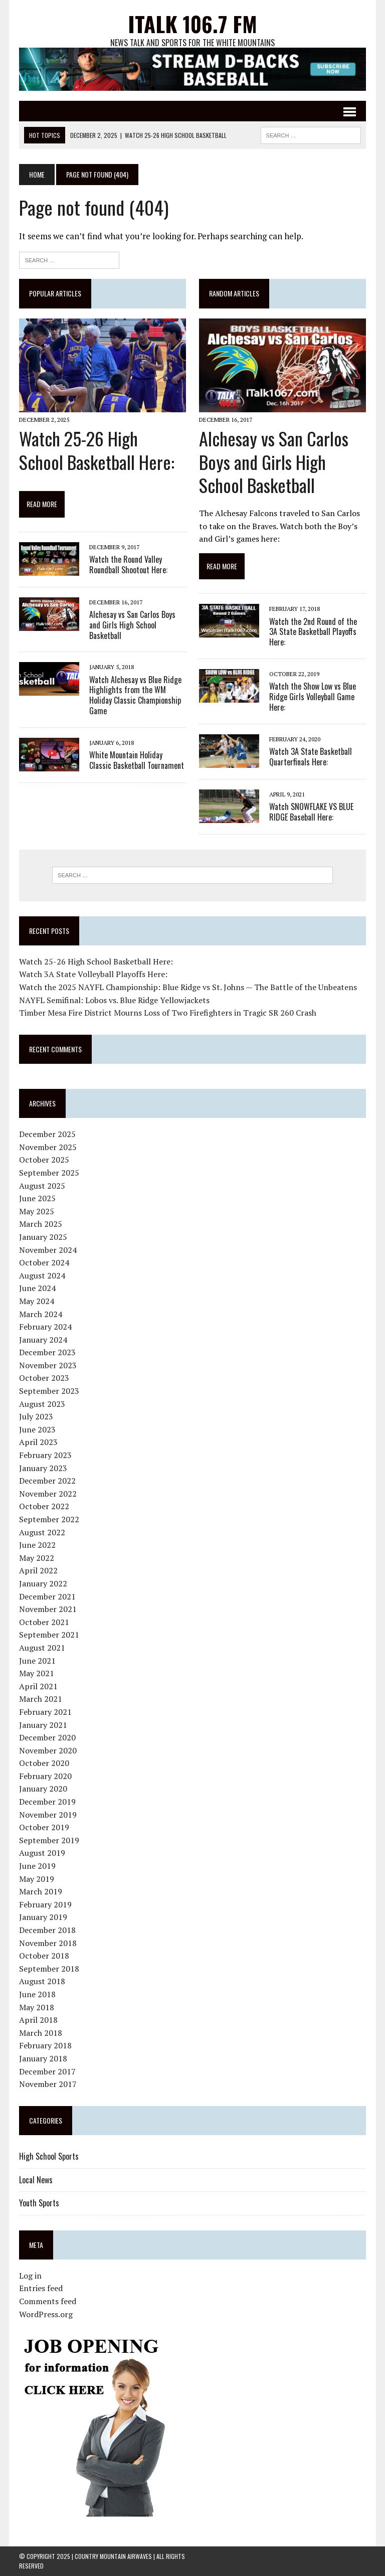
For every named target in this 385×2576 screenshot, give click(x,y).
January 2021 (43, 1724)
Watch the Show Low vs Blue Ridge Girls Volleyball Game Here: (312, 696)
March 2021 (40, 1698)
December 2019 (47, 1801)
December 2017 (47, 2071)
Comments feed (47, 2301)
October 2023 (44, 1377)
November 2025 (48, 1147)
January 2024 (43, 1339)
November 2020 (48, 1750)
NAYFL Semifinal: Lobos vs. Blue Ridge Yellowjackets (114, 1000)
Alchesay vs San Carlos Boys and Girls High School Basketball (132, 624)
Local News (36, 2180)
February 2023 (45, 1455)
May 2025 (36, 1211)
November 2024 (48, 1249)
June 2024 (37, 1288)
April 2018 (38, 2019)
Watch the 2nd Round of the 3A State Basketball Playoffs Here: (313, 632)
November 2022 (48, 1493)
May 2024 (36, 1301)
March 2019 (40, 1891)
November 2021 (48, 1609)
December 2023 (47, 1352)
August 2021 (42, 1647)
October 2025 (44, 1159)
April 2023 (38, 1441)
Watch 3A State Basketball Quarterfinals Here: (310, 756)
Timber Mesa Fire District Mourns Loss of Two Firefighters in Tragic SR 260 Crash (167, 1012)
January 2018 (43, 2058)
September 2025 (49, 1172)
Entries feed (41, 2288)
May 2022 (36, 1557)
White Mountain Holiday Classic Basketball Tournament (136, 760)
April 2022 (38, 1570)
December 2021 (47, 1596)
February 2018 (45, 2045)
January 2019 (43, 1916)
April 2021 (38, 1686)
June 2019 (37, 1865)
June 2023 (37, 1429)
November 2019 (48, 1814)
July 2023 (36, 1416)
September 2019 (49, 1840)
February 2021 (45, 1711)
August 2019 (42, 1852)
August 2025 (42, 1185)
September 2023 (49, 1390)
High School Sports (49, 2156)
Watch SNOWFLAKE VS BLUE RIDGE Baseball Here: (311, 811)
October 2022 (44, 1506)
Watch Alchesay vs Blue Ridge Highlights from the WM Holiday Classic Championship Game (135, 695)
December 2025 (47, 1134)
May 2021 (36, 1673)
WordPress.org (46, 2314)
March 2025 (40, 1223)
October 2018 (44, 1955)
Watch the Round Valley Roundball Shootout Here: (128, 564)
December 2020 (47, 1737)
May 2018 (36, 2007)
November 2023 (48, 1365)
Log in (30, 2275)
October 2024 (44, 1262)
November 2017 (48, 2083)
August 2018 (42, 1981)
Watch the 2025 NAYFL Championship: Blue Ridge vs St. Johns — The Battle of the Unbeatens (188, 987)
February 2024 (45, 1326)
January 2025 (43, 1236)
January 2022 (43, 1583)
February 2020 (45, 1776)
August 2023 (42, 1403)
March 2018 (40, 2032)
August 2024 (42, 1275)
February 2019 (45, 1904)
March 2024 (40, 1314)
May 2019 (36, 1878)
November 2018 (48, 1943)
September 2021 (49, 1634)
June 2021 (37, 1660)
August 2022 (42, 1532)
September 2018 (49, 1968)
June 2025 (37, 1198)
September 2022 (49, 1519)
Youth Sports (39, 2203)
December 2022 (47, 1480)
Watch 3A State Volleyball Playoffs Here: (93, 974)
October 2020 (44, 1762)
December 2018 (47, 1930)
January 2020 (43, 1788)
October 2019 (44, 1827)
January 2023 (43, 1468)
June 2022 (37, 1544)
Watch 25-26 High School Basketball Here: (96, 450)
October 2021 (44, 1622)
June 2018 (37, 1994)
